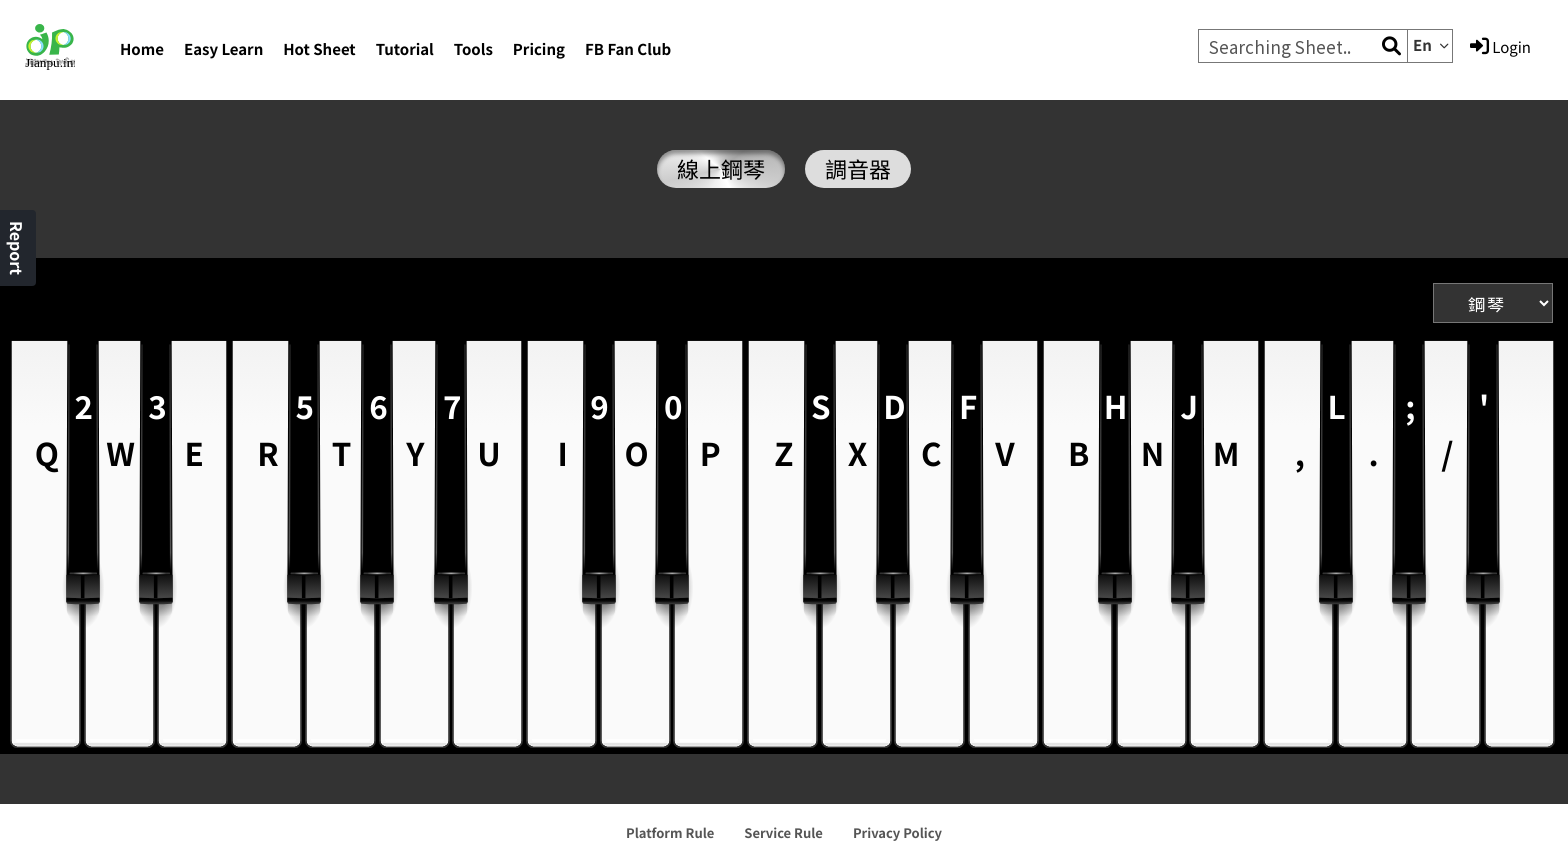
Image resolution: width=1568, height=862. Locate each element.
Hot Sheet (319, 49)
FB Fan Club (628, 49)
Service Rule (783, 832)
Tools (473, 49)
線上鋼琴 (721, 169)
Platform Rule (670, 832)
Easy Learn (223, 49)
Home (142, 49)
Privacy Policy (897, 832)
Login (1500, 47)
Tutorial (405, 49)
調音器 (858, 169)
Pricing (539, 49)
